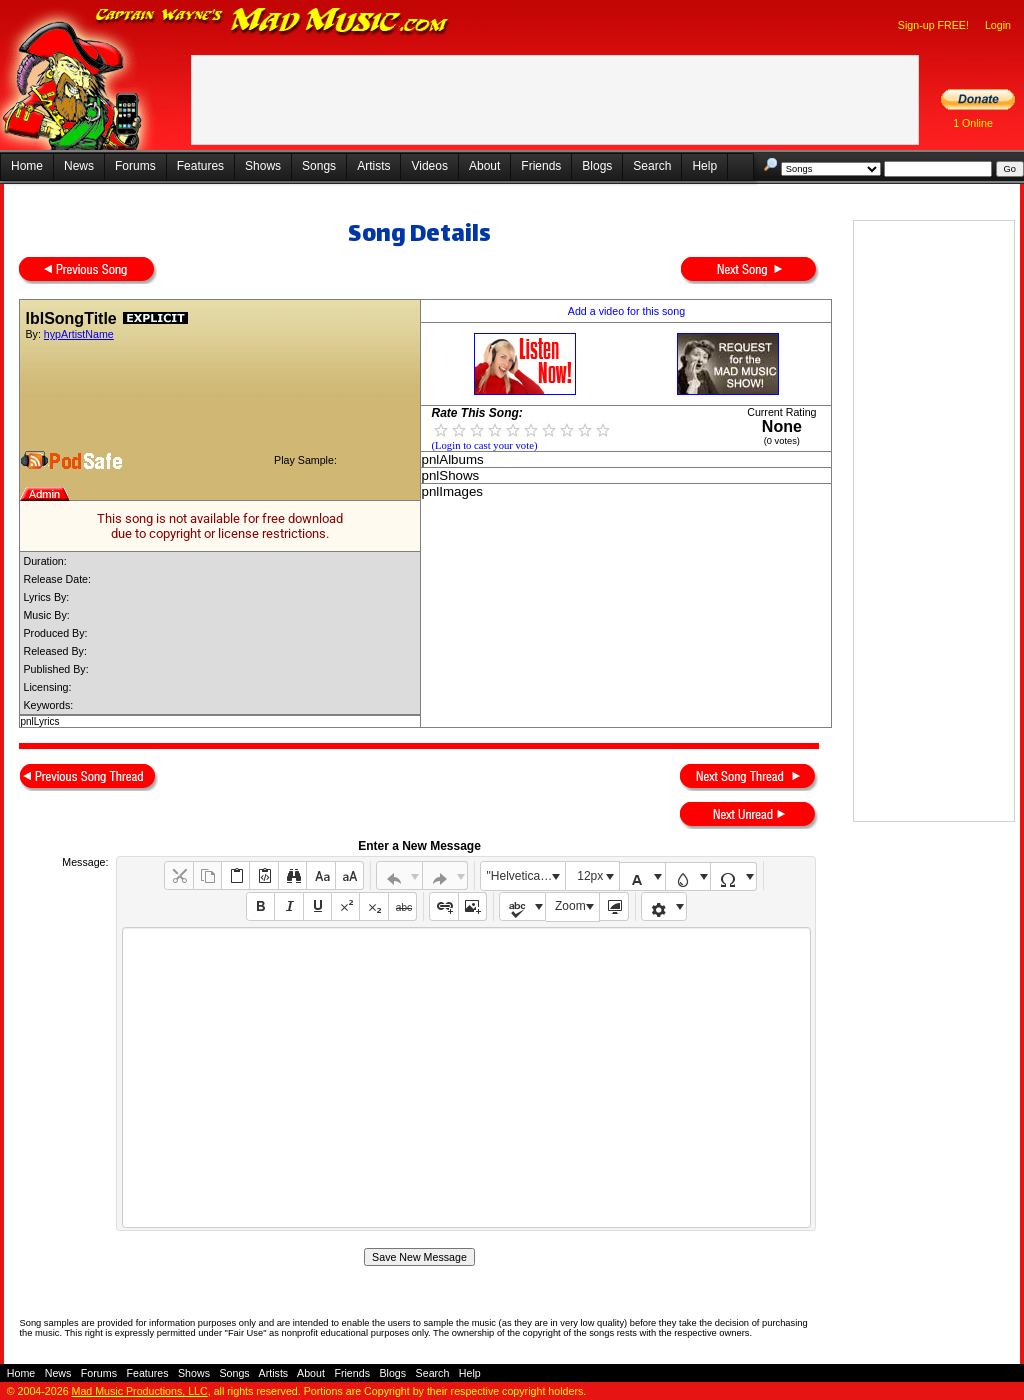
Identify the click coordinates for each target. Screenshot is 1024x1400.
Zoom (570, 906)
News (79, 166)
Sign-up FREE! (933, 25)
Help (704, 166)
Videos (429, 166)
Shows (263, 166)
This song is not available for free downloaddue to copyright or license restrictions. (220, 526)
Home (27, 166)
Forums (135, 166)
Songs (319, 166)
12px (590, 876)
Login (998, 25)
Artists (373, 166)
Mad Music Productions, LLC (140, 1391)
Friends (541, 166)
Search (652, 166)
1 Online (973, 123)
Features (200, 166)
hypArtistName (79, 334)
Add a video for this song (626, 311)
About (484, 166)
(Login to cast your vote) (484, 445)
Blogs (597, 166)
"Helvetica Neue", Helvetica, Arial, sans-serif (526, 876)
